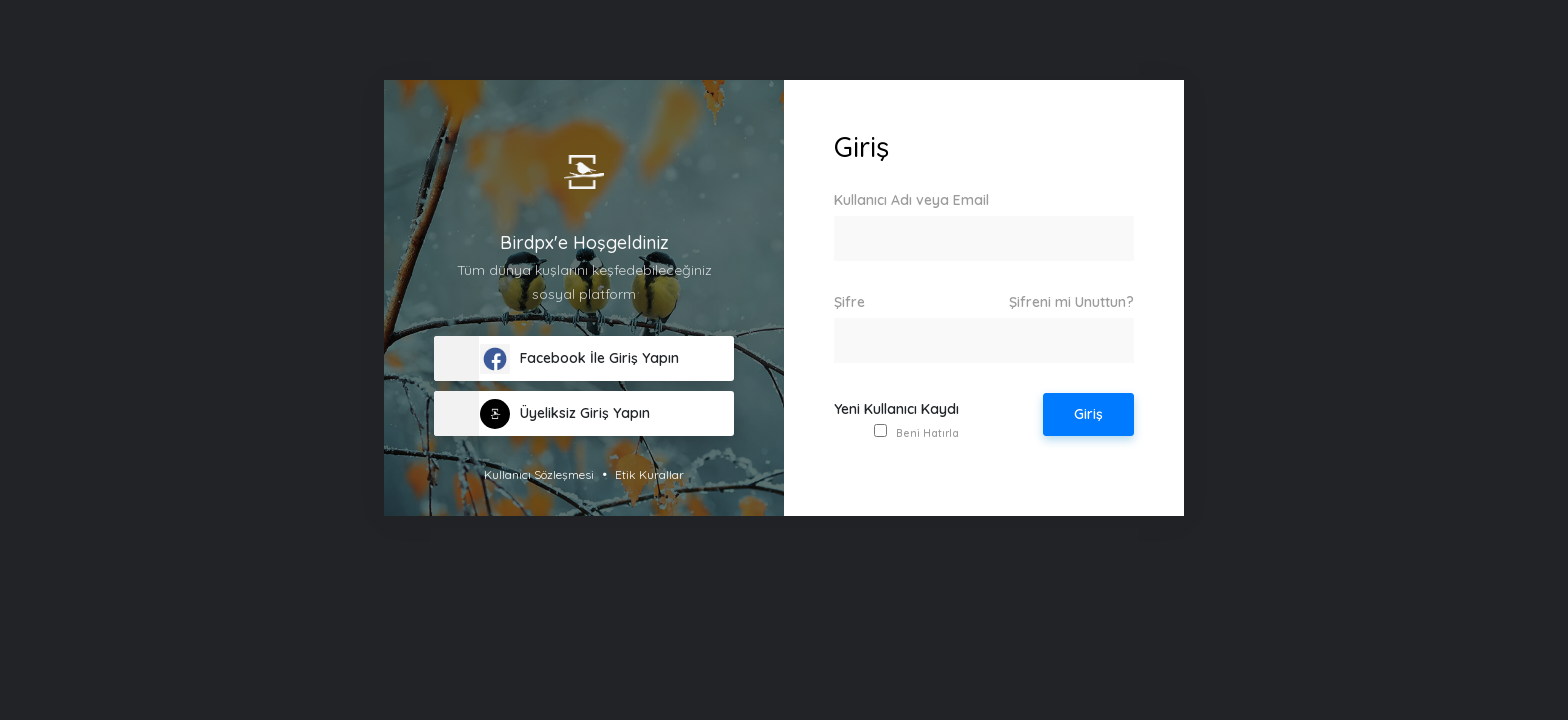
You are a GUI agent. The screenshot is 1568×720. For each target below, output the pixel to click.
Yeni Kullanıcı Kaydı (896, 409)
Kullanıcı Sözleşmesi (539, 474)
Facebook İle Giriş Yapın (579, 359)
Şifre (984, 302)
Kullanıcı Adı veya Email (911, 200)
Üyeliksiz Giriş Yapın (565, 414)
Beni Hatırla (927, 433)
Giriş (1088, 414)
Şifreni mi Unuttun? (1071, 302)
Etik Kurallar (649, 474)
